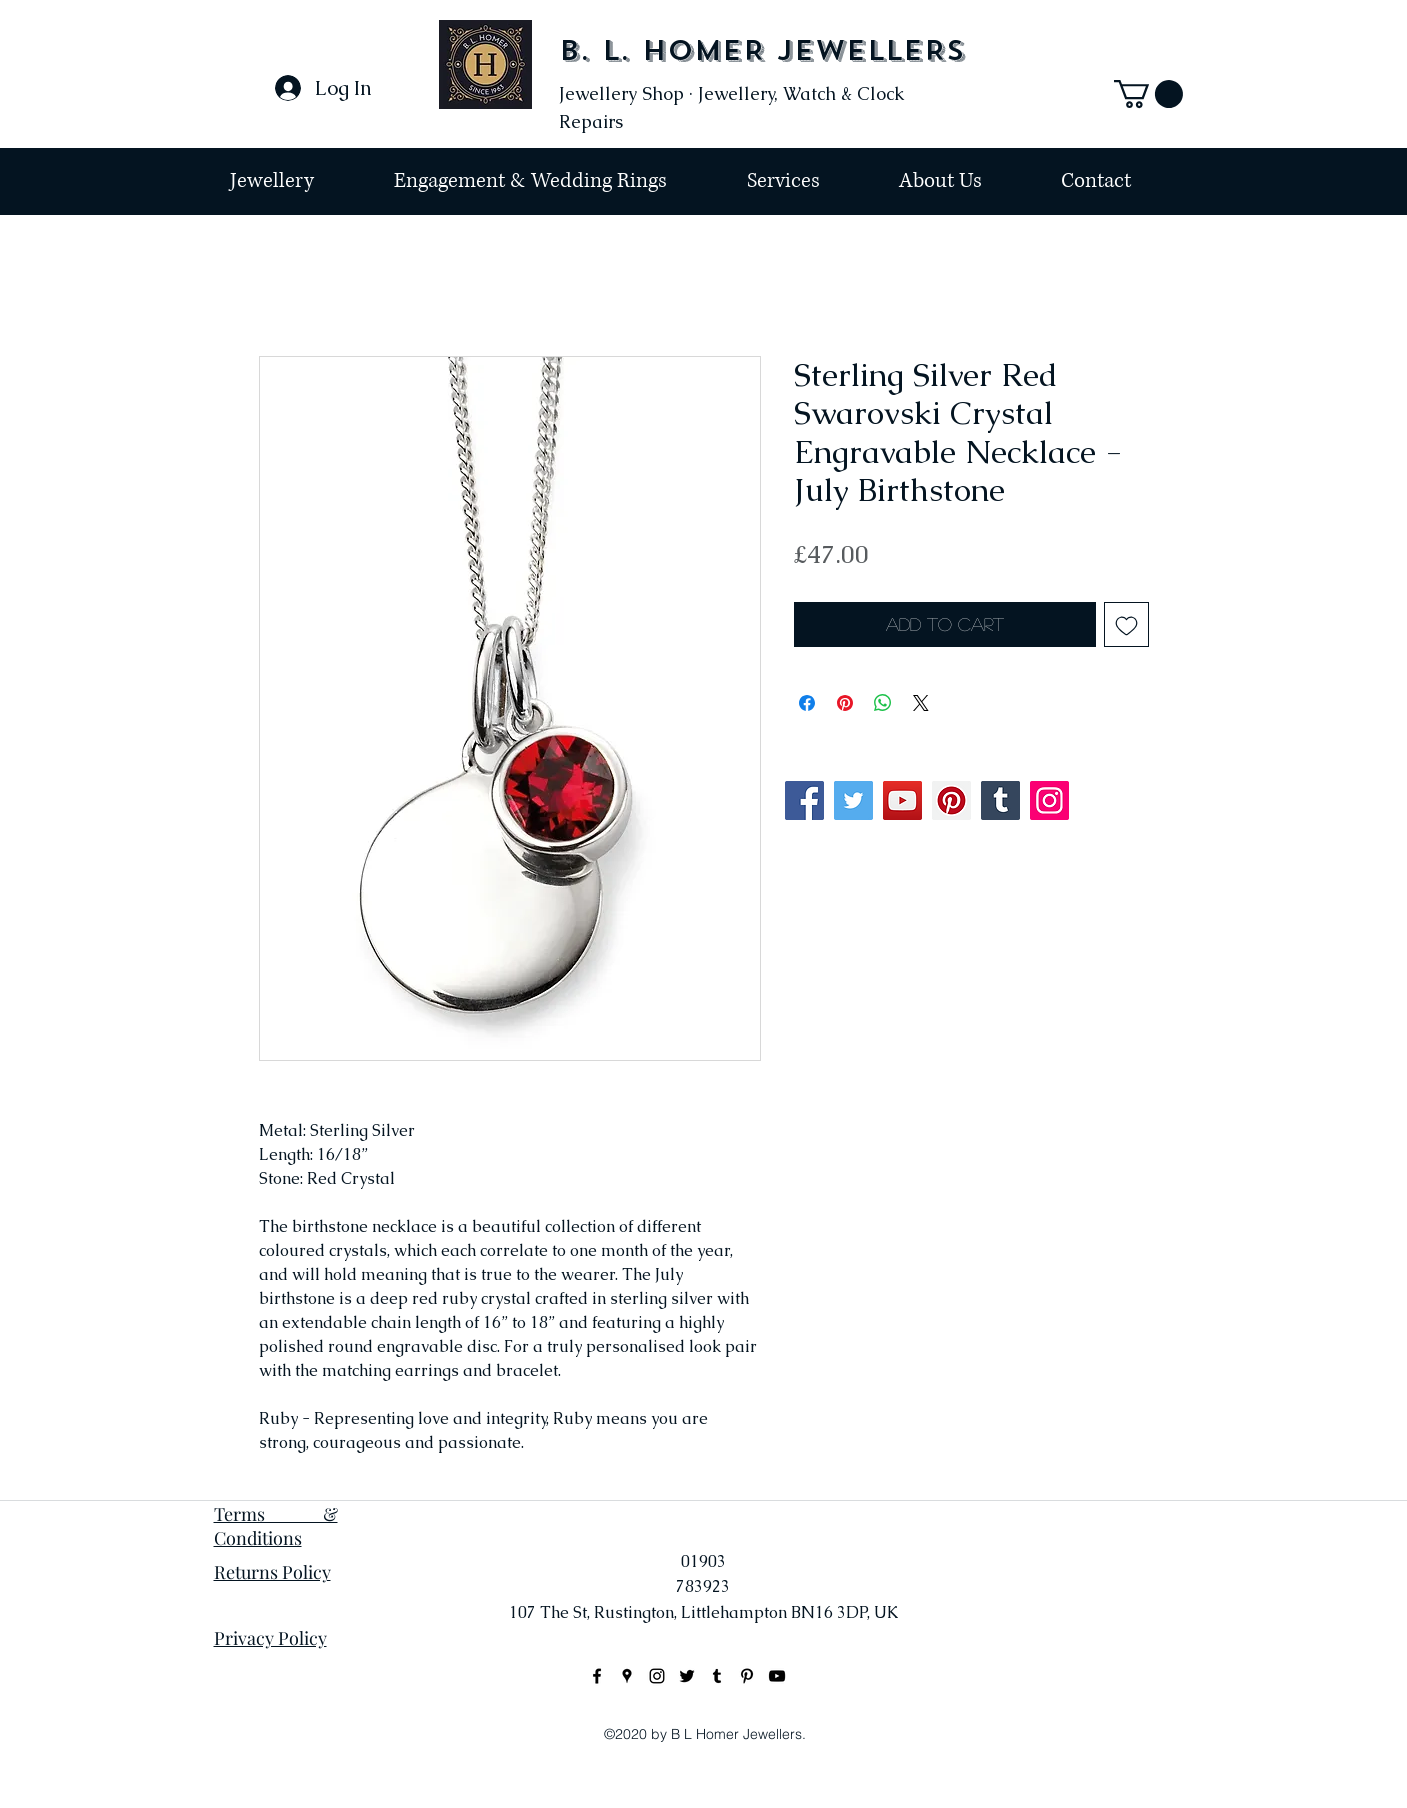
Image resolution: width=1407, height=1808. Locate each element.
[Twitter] (853, 800)
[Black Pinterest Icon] (747, 1676)
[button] (1148, 94)
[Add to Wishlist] (1126, 624)
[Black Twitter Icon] (687, 1676)
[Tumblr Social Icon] (1000, 800)
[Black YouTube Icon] (777, 1676)
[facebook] (597, 1676)
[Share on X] (921, 703)
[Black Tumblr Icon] (717, 1676)
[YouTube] (902, 800)
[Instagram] (1049, 800)
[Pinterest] (951, 800)
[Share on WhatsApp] (883, 703)
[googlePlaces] (627, 1676)
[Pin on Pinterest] (845, 703)
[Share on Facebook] (807, 703)
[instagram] (657, 1676)
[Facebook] (804, 800)
